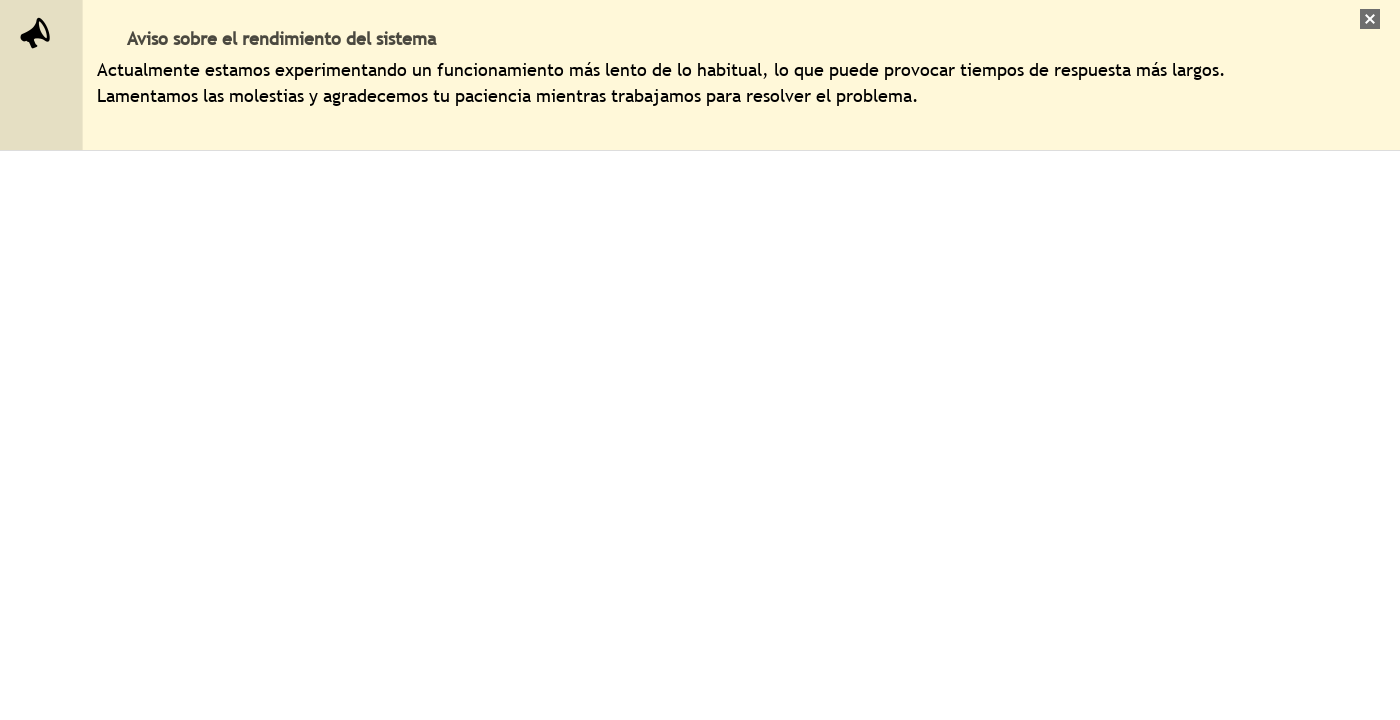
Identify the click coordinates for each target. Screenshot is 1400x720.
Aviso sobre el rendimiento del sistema (281, 38)
